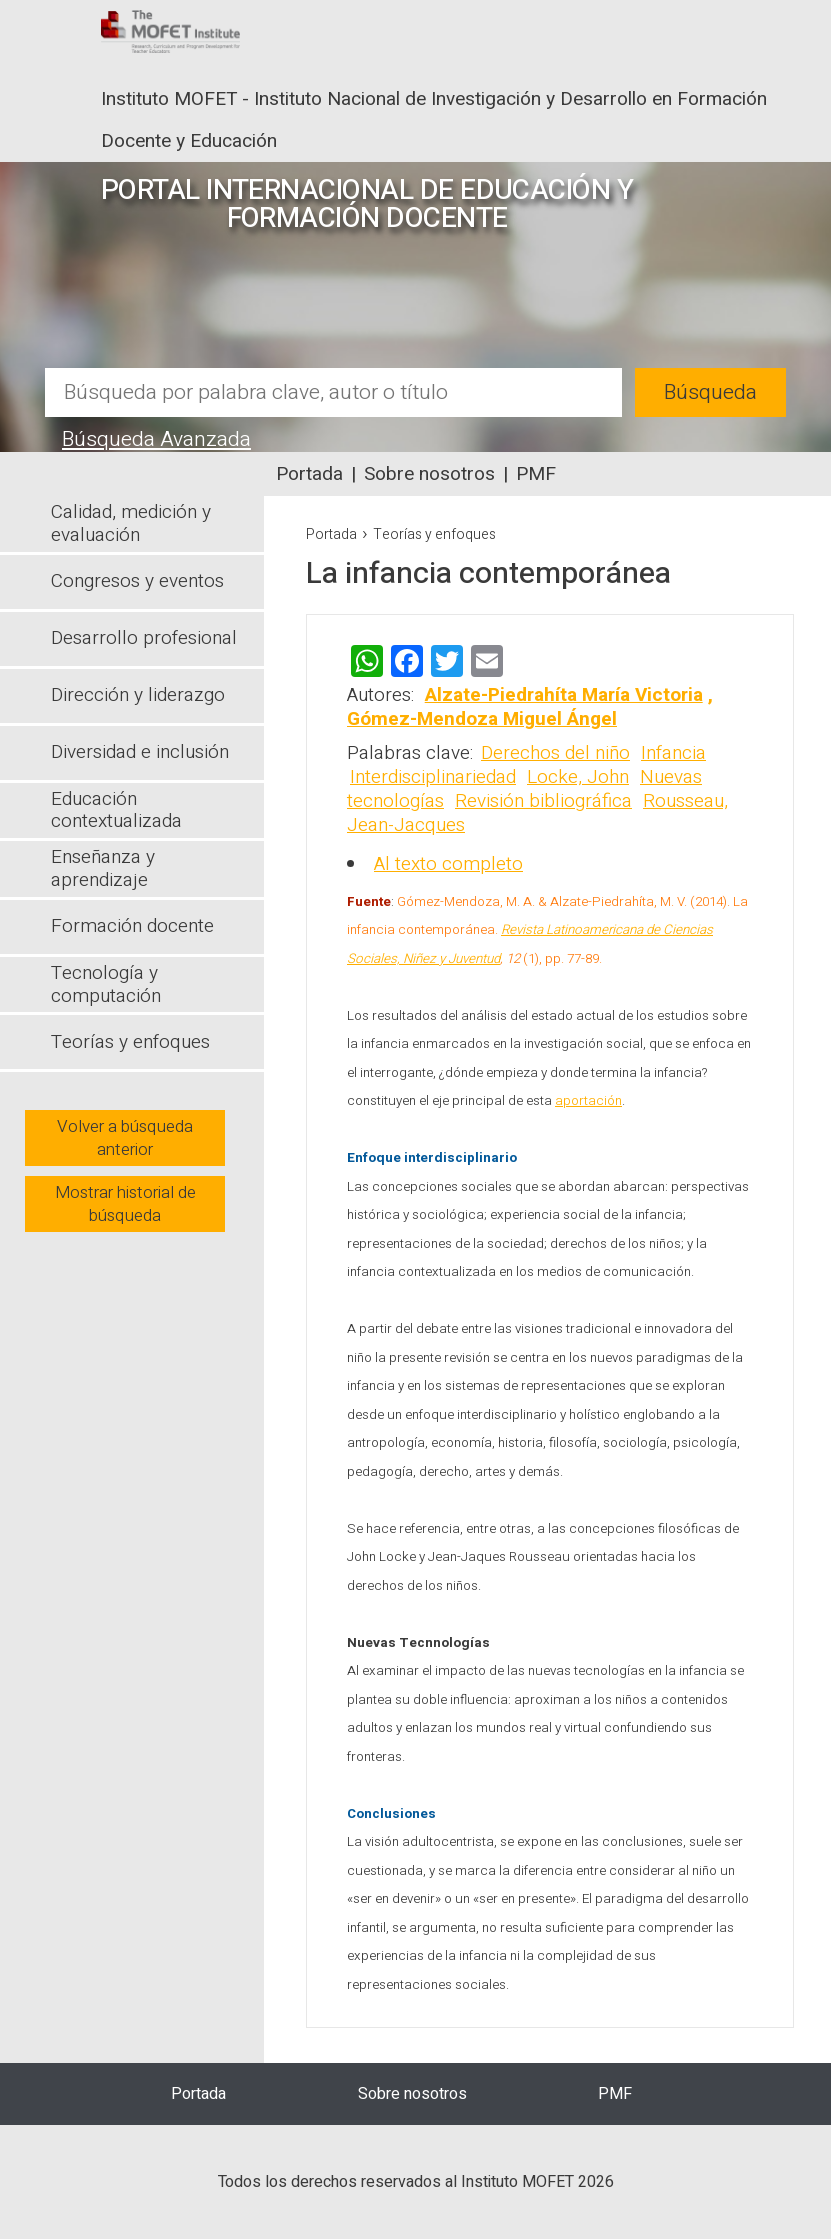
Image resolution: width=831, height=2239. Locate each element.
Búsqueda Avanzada (156, 439)
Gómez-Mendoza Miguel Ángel (482, 719)
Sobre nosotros (429, 474)
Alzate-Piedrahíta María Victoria (564, 695)
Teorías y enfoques (434, 534)
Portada (309, 474)
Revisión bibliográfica (543, 801)
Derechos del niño (555, 753)
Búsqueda (710, 392)
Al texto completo (448, 864)
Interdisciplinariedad (433, 777)
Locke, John (578, 777)
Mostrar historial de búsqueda (125, 1204)
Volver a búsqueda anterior (125, 1138)
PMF (536, 474)
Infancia (673, 753)
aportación (588, 1101)
